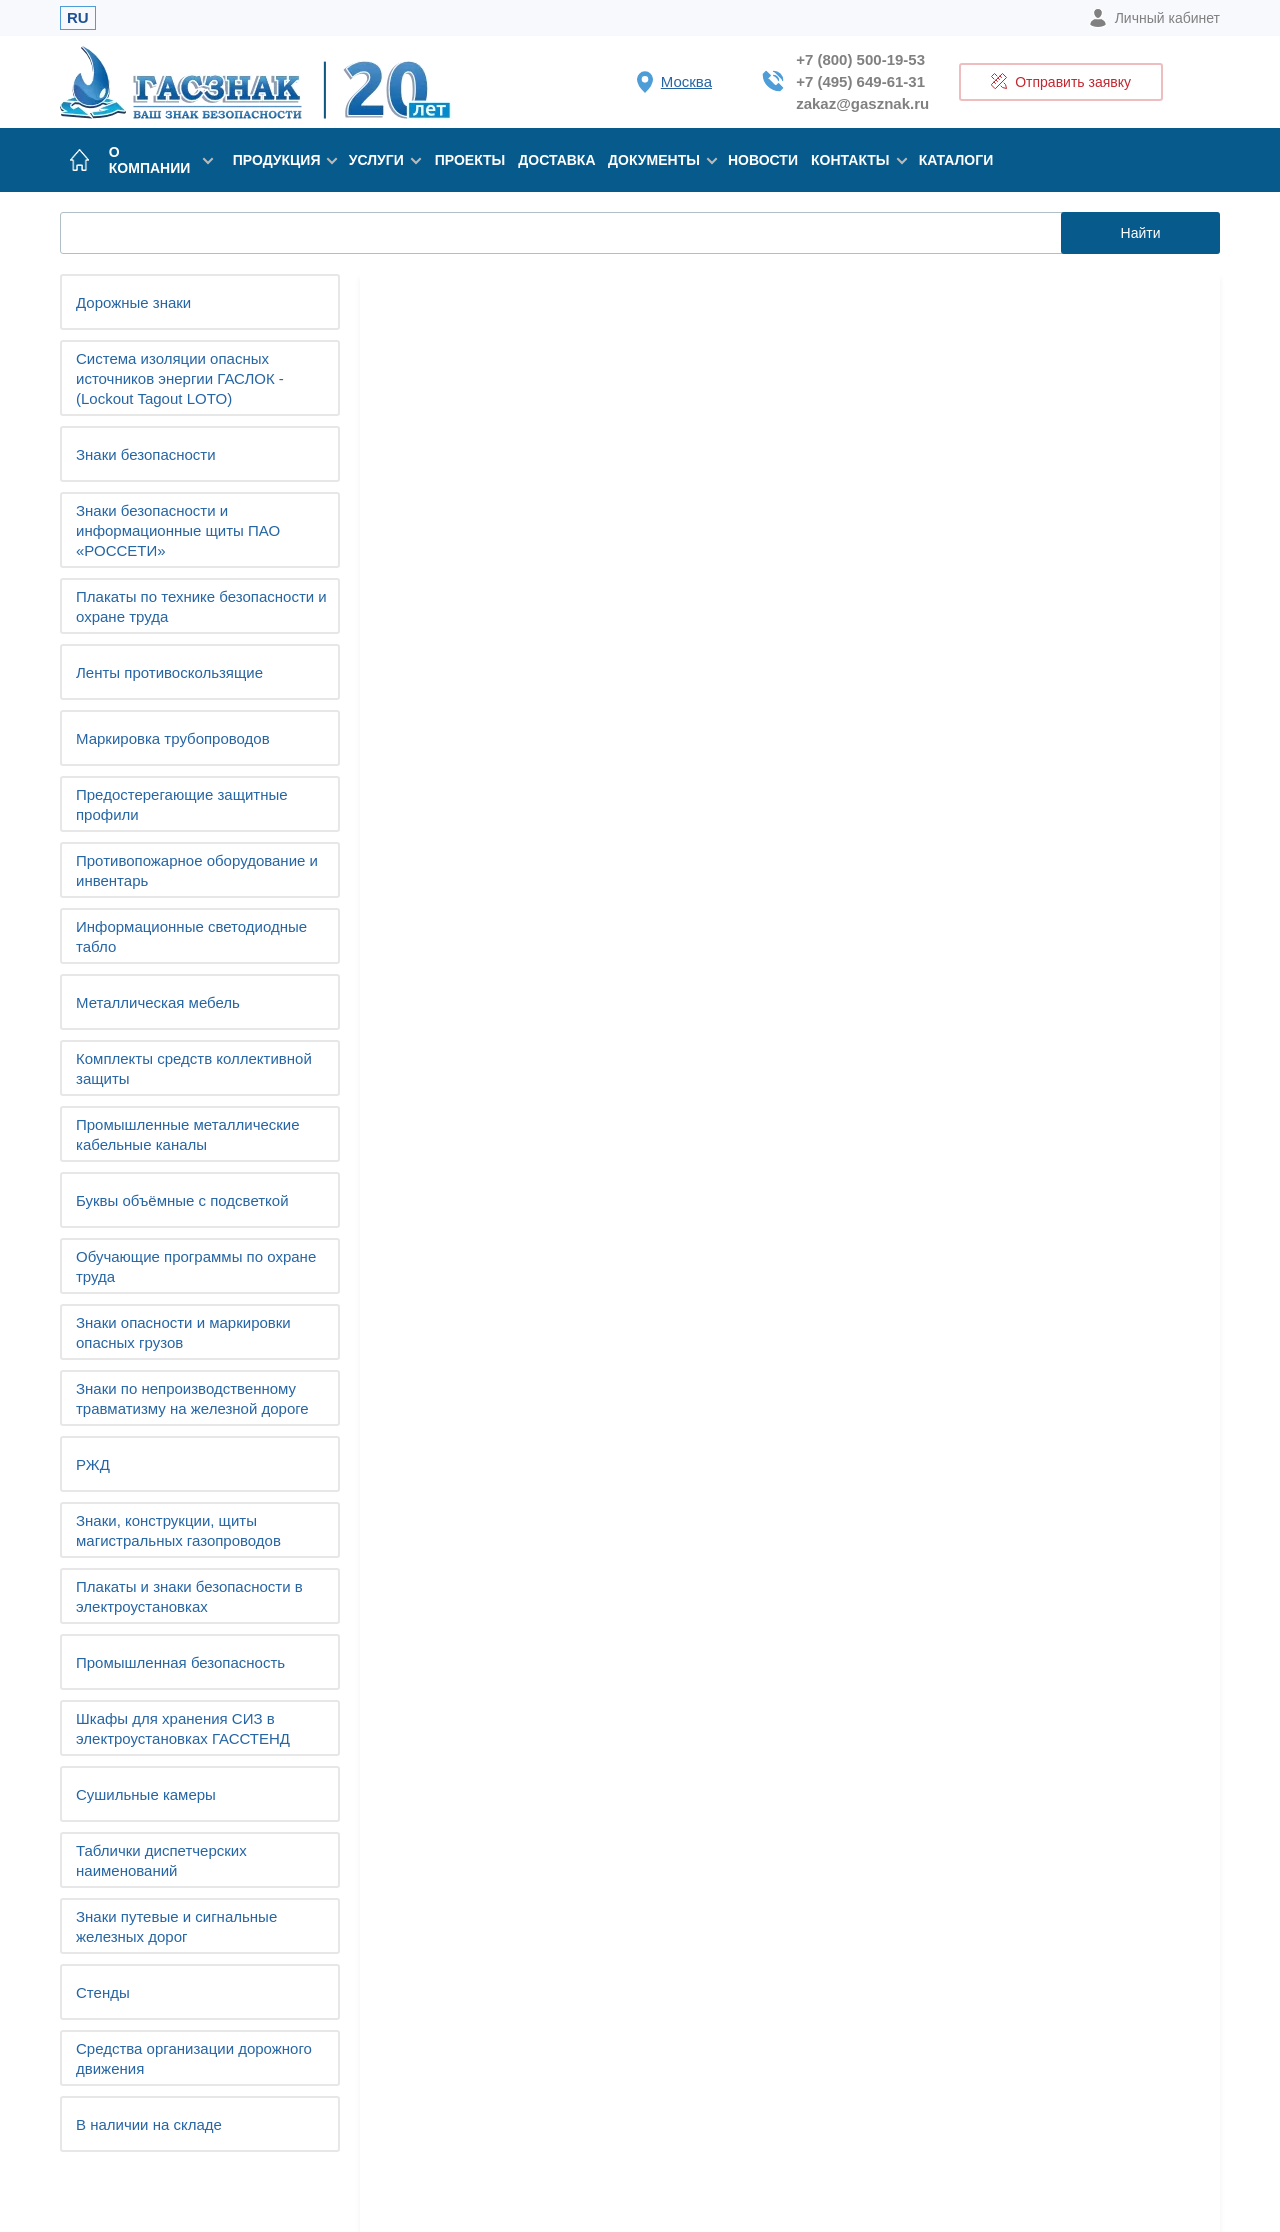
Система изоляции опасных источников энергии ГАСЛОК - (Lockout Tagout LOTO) (180, 378)
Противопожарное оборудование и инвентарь (197, 870)
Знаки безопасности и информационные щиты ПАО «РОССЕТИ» (178, 530)
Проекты (470, 160)
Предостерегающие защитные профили (182, 804)
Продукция (281, 160)
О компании (161, 160)
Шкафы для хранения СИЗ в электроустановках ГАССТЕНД (183, 1728)
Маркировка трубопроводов (173, 738)
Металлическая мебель (158, 1002)
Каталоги (956, 160)
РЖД (93, 1464)
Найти (1141, 233)
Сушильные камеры (146, 1794)
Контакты (855, 160)
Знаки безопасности (146, 454)
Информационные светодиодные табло (191, 936)
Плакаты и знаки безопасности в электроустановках (189, 1596)
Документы (658, 160)
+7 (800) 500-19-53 (860, 59)
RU (78, 17)
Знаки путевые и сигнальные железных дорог (176, 1926)
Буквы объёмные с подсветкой (182, 1200)
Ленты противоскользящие (169, 672)
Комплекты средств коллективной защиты (194, 1068)
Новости (763, 160)
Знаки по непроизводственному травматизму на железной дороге (192, 1398)
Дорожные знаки (133, 302)
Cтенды (103, 1992)
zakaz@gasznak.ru (862, 103)
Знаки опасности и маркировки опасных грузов (183, 1332)
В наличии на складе (149, 2124)
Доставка (556, 160)
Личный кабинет (1154, 18)
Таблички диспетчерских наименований (161, 1860)
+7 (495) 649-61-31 (860, 81)
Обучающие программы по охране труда (196, 1266)
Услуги (382, 160)
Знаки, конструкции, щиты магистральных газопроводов (178, 1530)
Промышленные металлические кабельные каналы (188, 1134)
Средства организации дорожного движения (194, 2058)
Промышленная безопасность (180, 1662)
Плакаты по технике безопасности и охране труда (201, 606)
